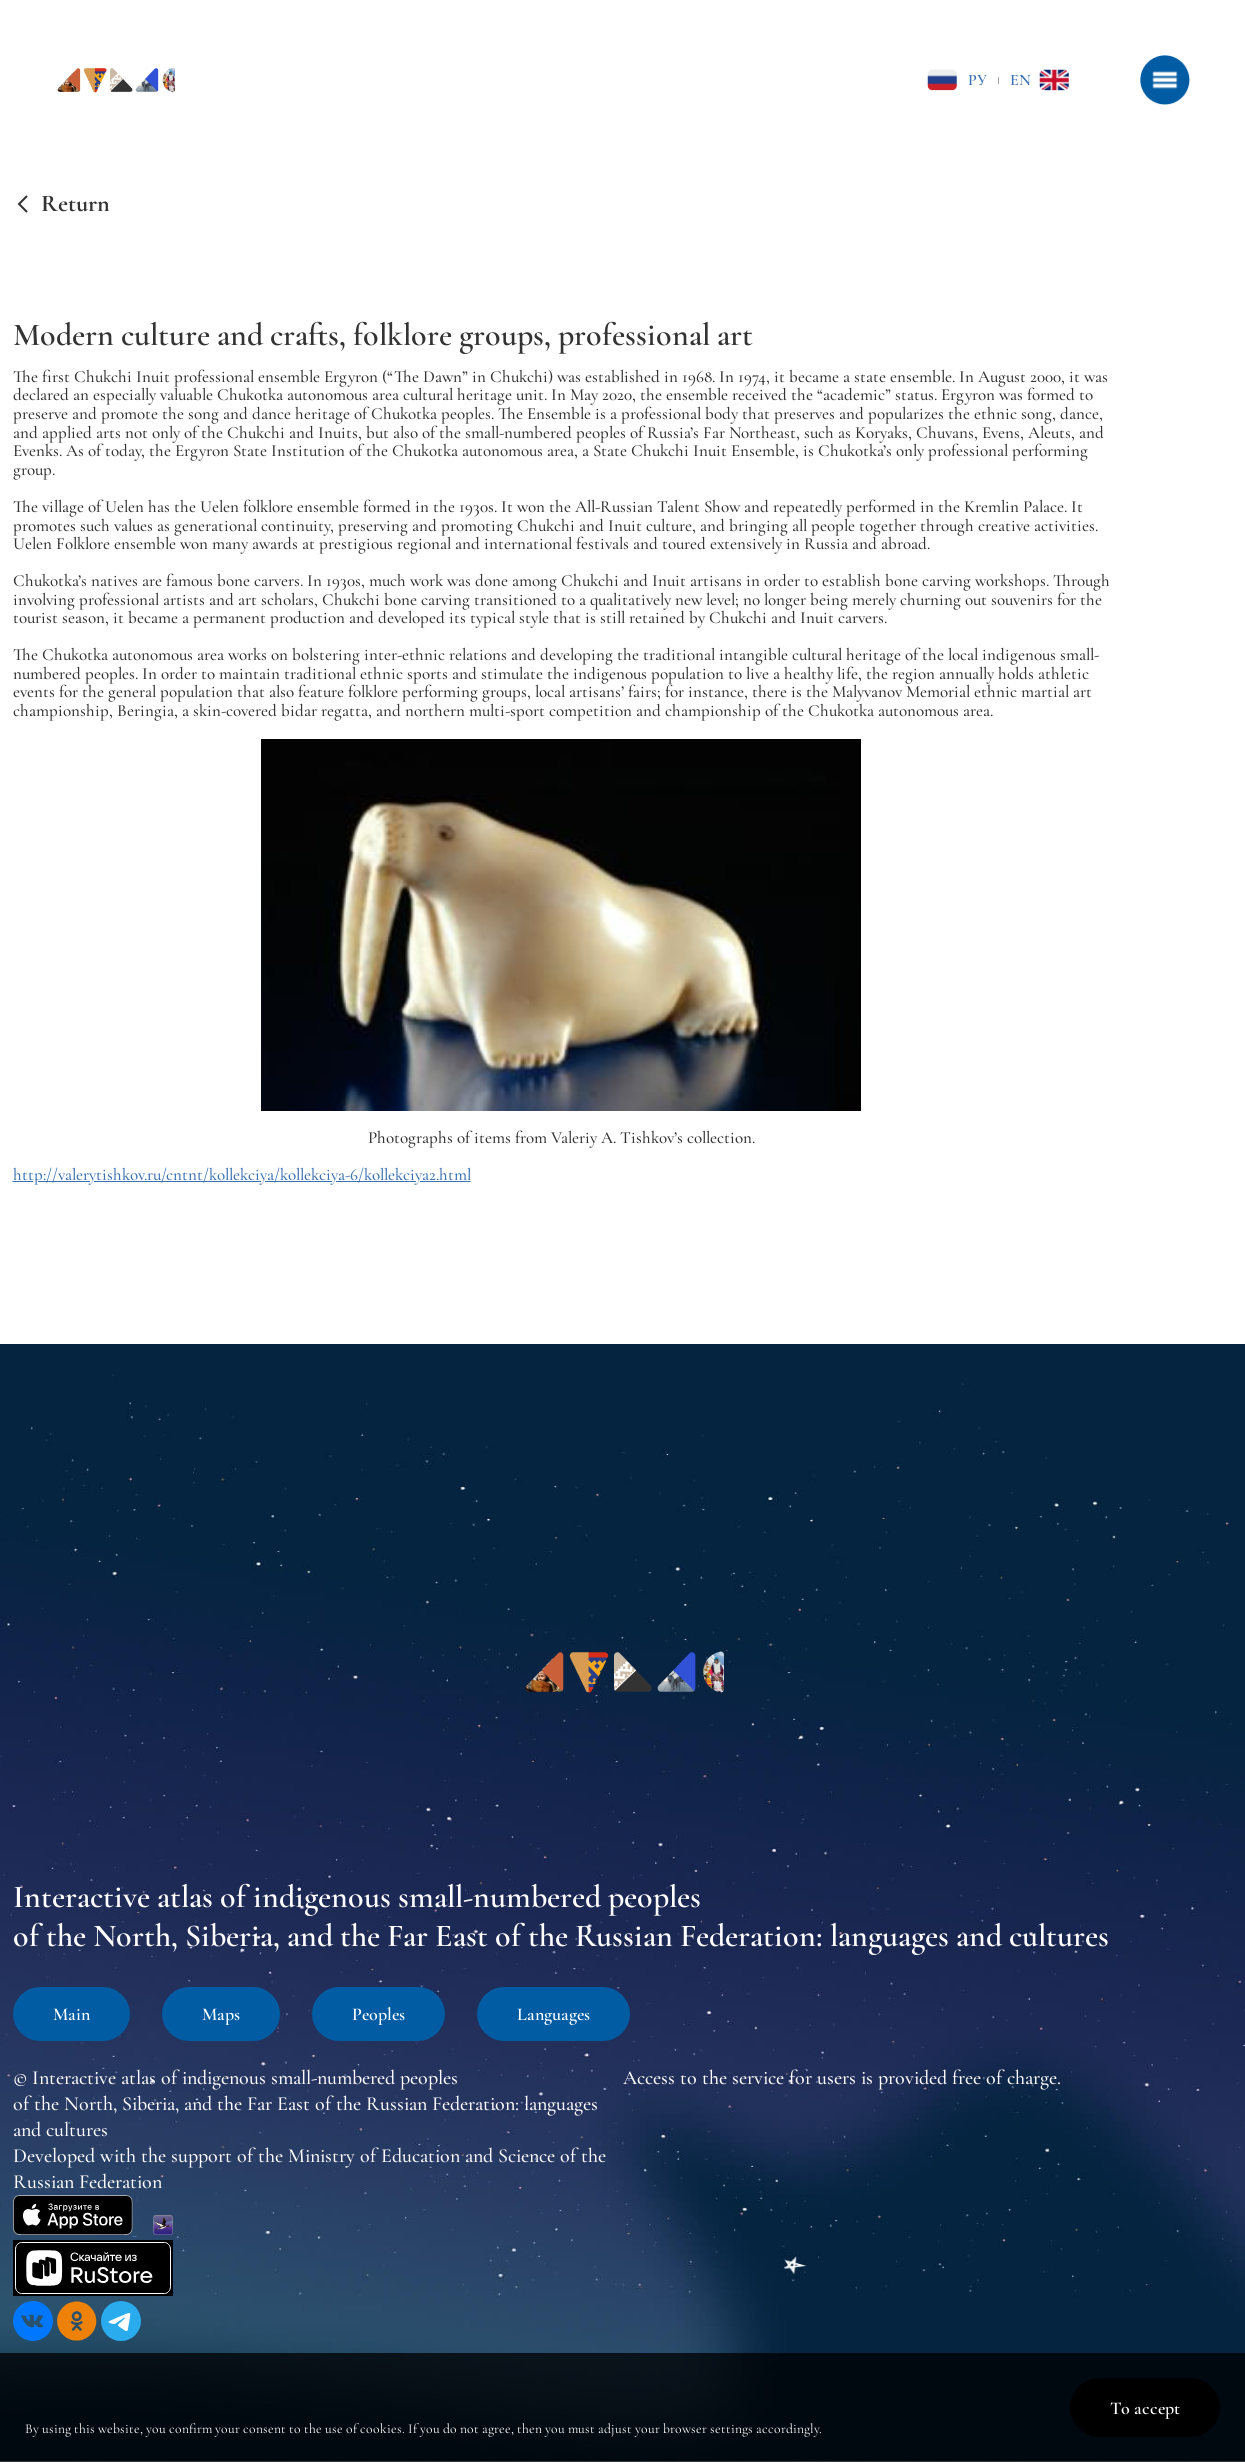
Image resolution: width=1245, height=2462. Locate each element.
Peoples (378, 2014)
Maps (221, 2014)
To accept (1145, 2408)
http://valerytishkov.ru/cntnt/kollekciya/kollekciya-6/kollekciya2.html (242, 1174)
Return (75, 204)
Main (71, 2014)
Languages (553, 2014)
